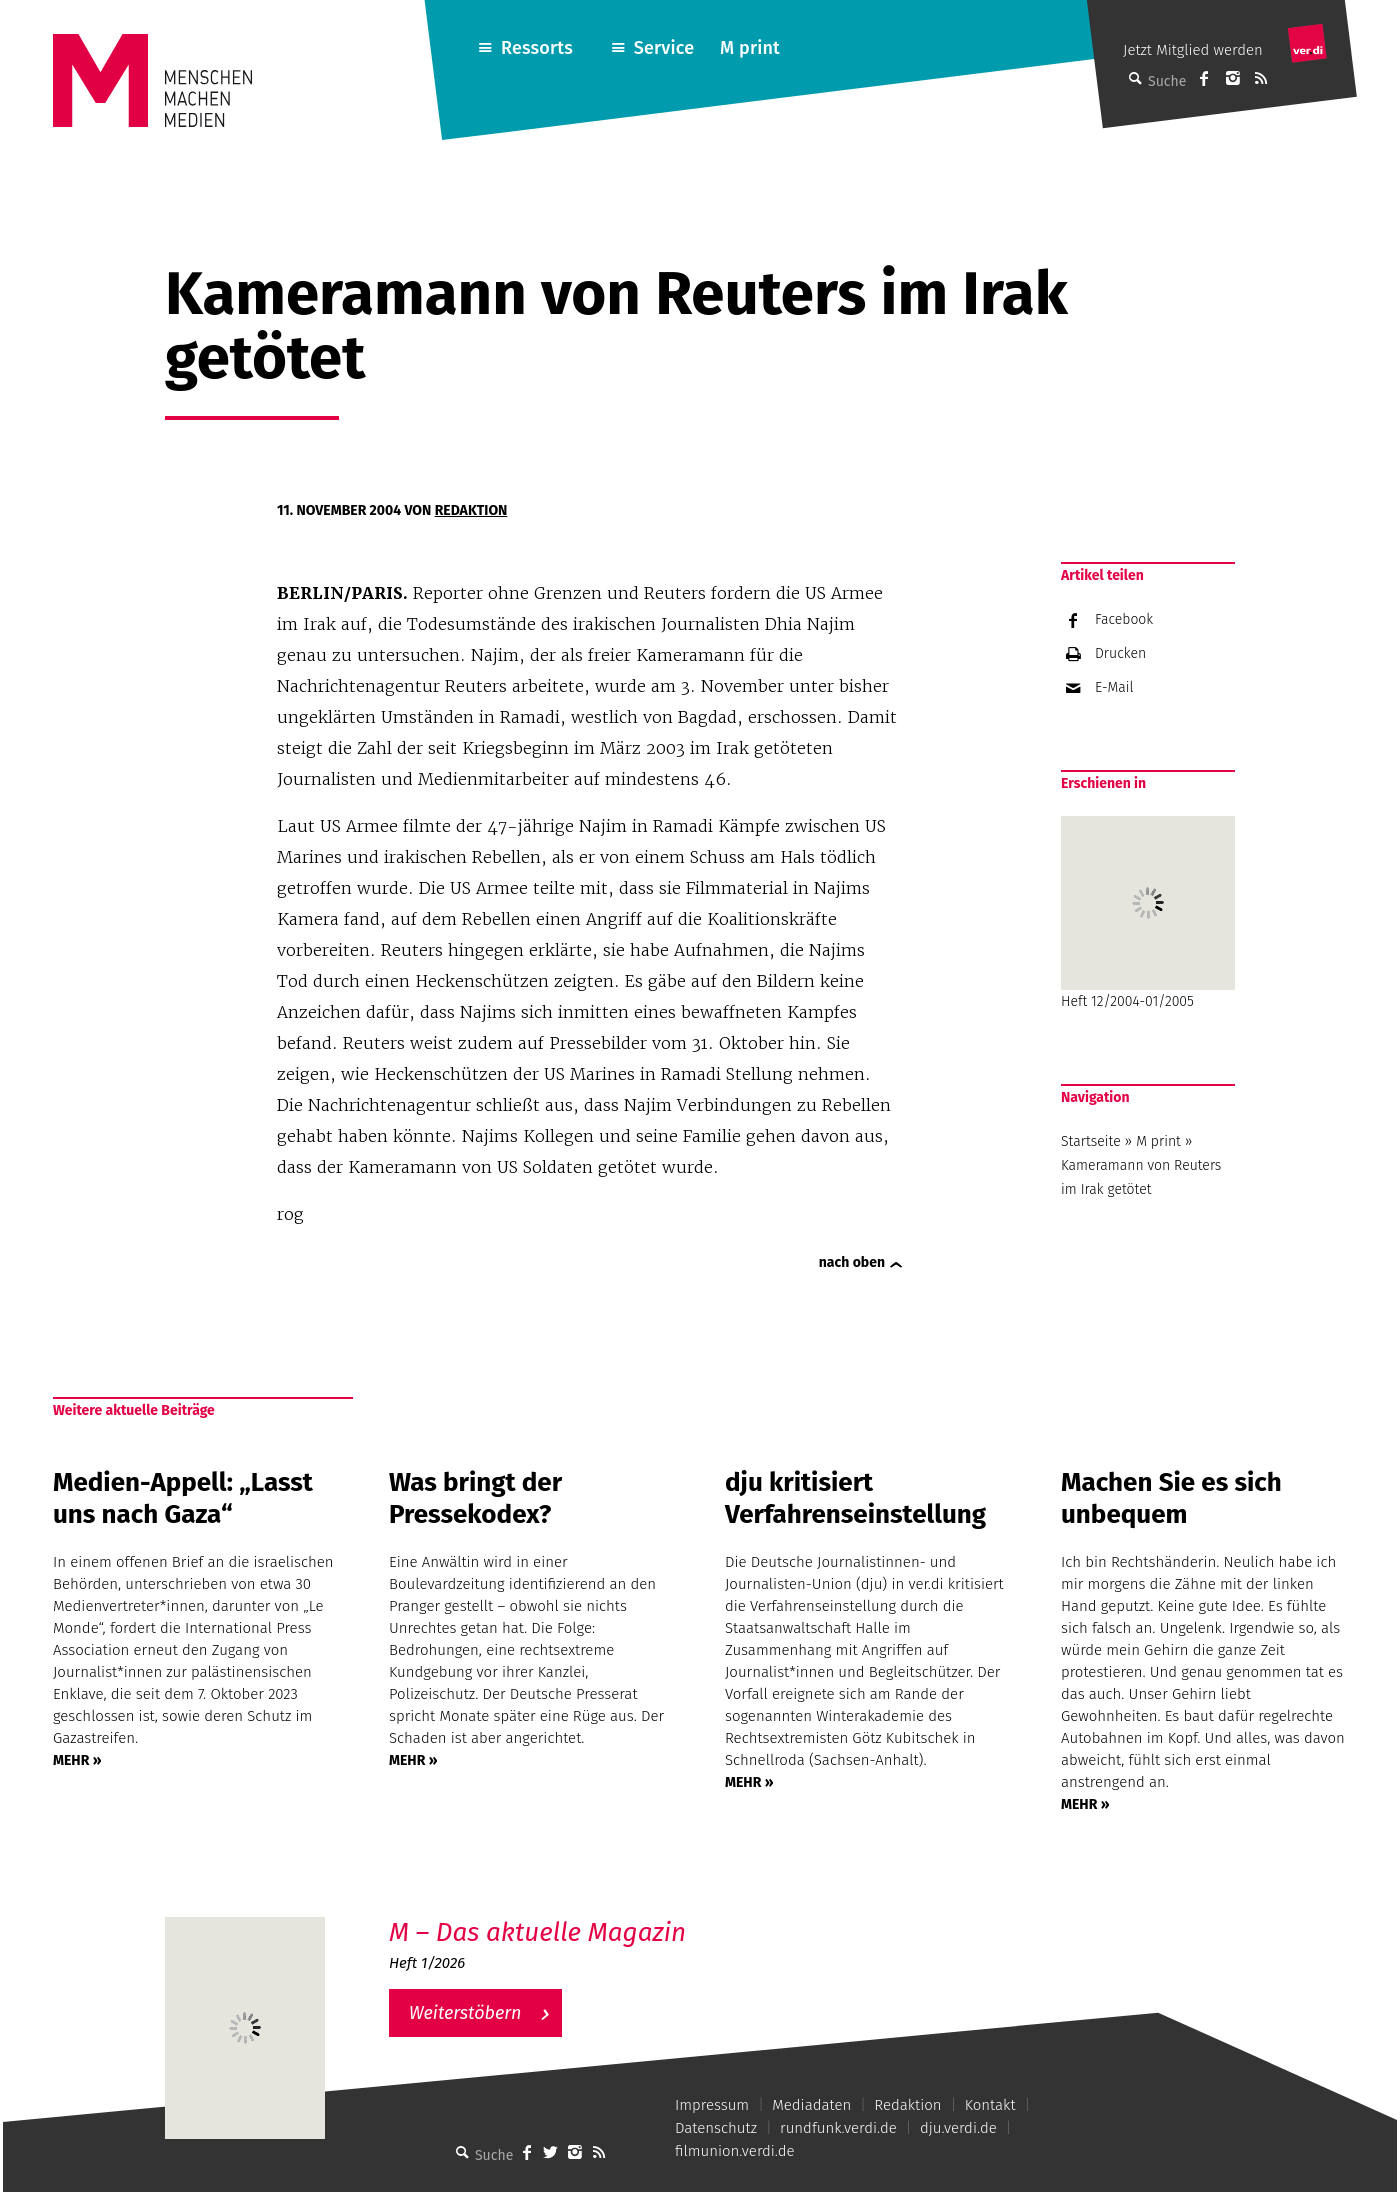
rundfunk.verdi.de (838, 2128)
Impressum (712, 2105)
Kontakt (990, 2105)
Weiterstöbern (465, 2013)
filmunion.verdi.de (735, 2151)
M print (750, 48)
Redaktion (471, 510)
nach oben (852, 1262)
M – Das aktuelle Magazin (537, 1932)
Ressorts (537, 48)
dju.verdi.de (958, 2128)
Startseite (1091, 1141)
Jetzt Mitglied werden (1193, 50)
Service (664, 48)
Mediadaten (811, 2105)
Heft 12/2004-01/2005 (1148, 913)
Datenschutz (716, 2128)
